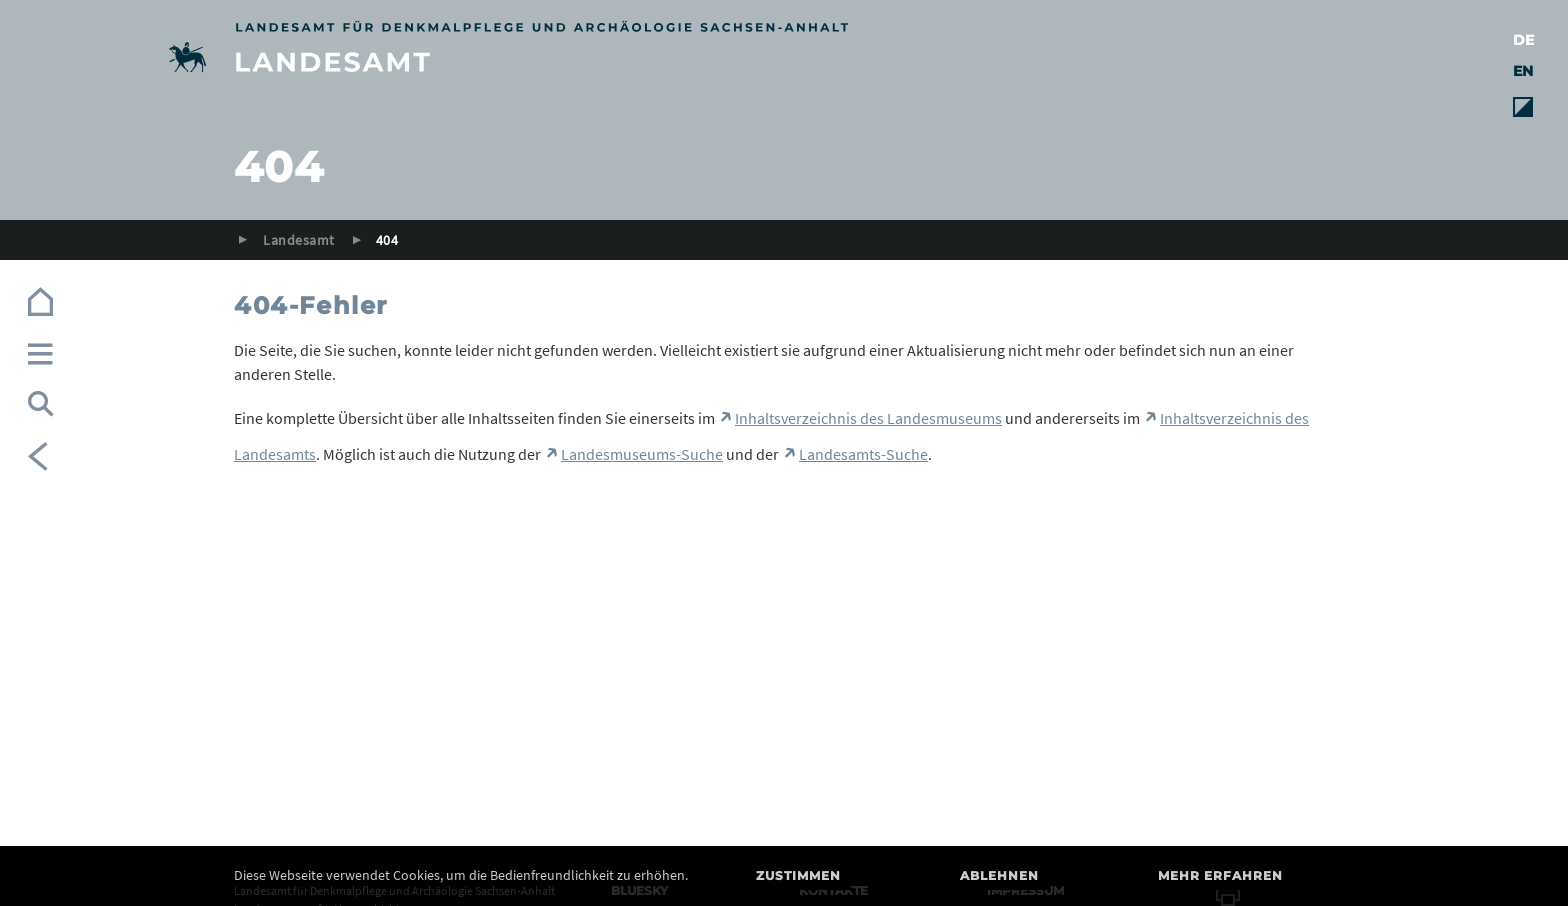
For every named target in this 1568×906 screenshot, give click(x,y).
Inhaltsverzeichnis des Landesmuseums (868, 418)
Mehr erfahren (1220, 875)
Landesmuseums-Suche (642, 454)
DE (1523, 40)
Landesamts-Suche (863, 454)
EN (1523, 71)
